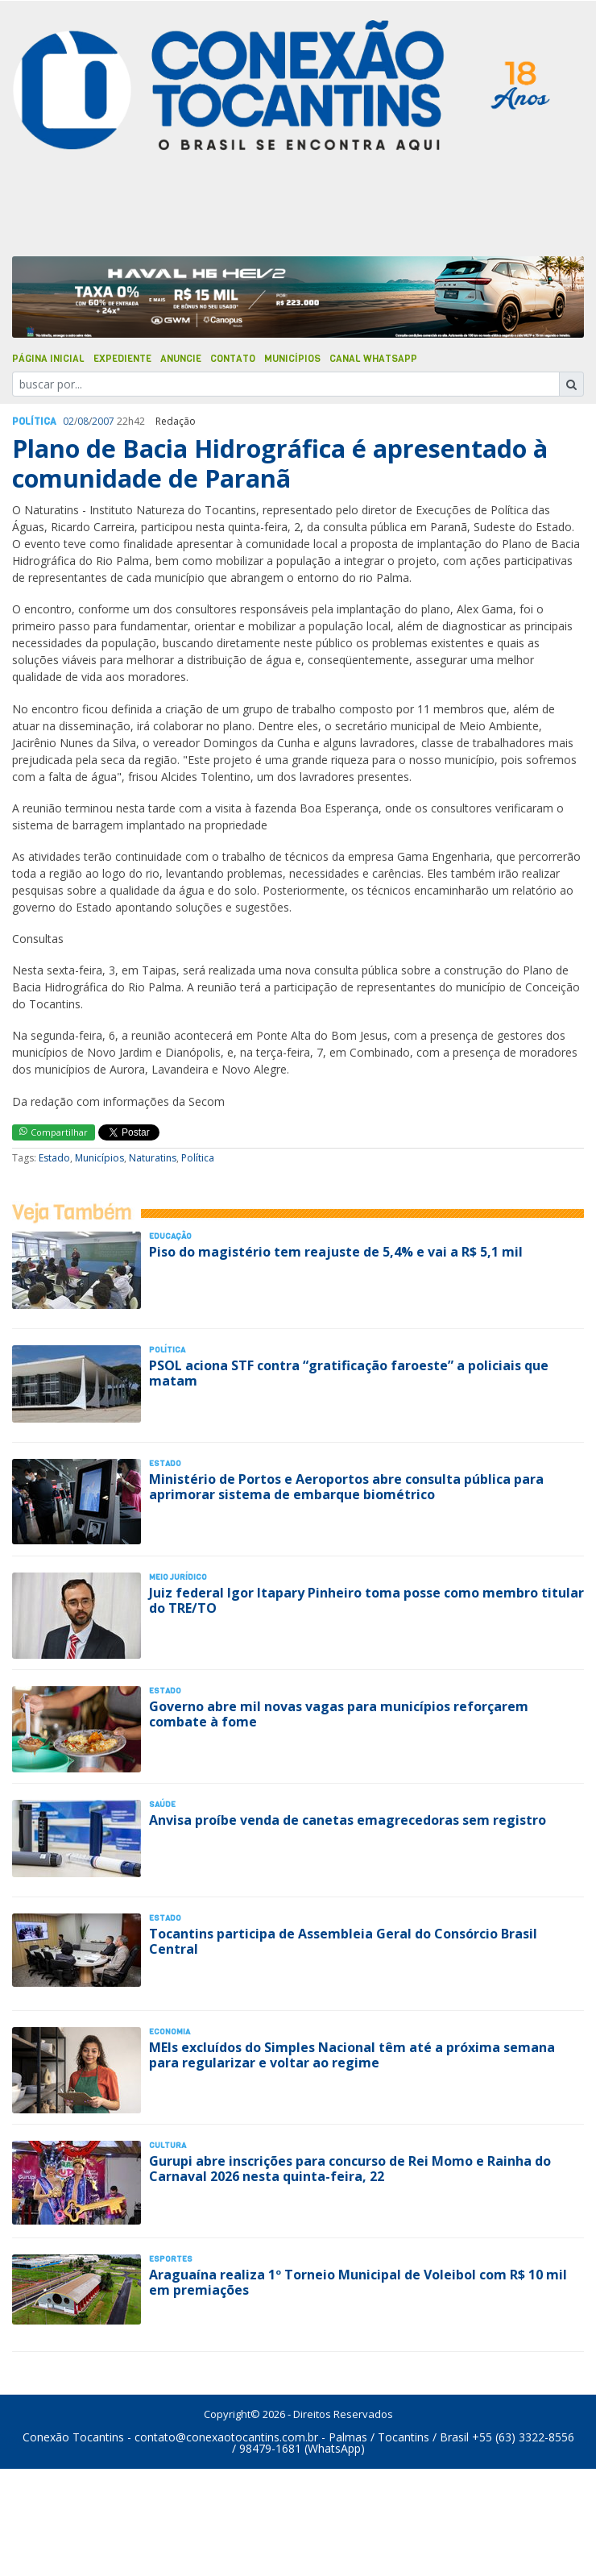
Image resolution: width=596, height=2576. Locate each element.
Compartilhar (53, 1132)
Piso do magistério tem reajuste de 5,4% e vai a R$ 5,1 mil (336, 1252)
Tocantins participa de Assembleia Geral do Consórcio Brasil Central (343, 1941)
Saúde (162, 1804)
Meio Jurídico (178, 1577)
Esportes (170, 2259)
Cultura (167, 2145)
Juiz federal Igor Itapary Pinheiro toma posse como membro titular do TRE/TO (366, 1600)
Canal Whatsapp (373, 358)
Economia (169, 2031)
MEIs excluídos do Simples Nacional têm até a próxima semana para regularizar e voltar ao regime (352, 2054)
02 (68, 421)
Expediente (122, 358)
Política (197, 1158)
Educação (170, 1236)
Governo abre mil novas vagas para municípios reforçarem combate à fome (338, 1713)
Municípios (292, 358)
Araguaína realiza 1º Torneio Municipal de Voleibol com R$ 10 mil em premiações (358, 2282)
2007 (103, 421)
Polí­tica (34, 421)
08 (83, 421)
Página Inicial (48, 358)
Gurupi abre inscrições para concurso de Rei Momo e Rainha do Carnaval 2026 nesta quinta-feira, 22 (350, 2168)
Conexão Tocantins (73, 2437)
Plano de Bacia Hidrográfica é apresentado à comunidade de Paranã (280, 463)
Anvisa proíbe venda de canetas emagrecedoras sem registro (347, 1820)
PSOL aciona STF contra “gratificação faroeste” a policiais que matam (348, 1373)
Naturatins (152, 1158)
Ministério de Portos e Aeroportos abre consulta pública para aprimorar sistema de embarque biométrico (346, 1486)
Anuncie (180, 358)
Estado (54, 1158)
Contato (232, 358)
